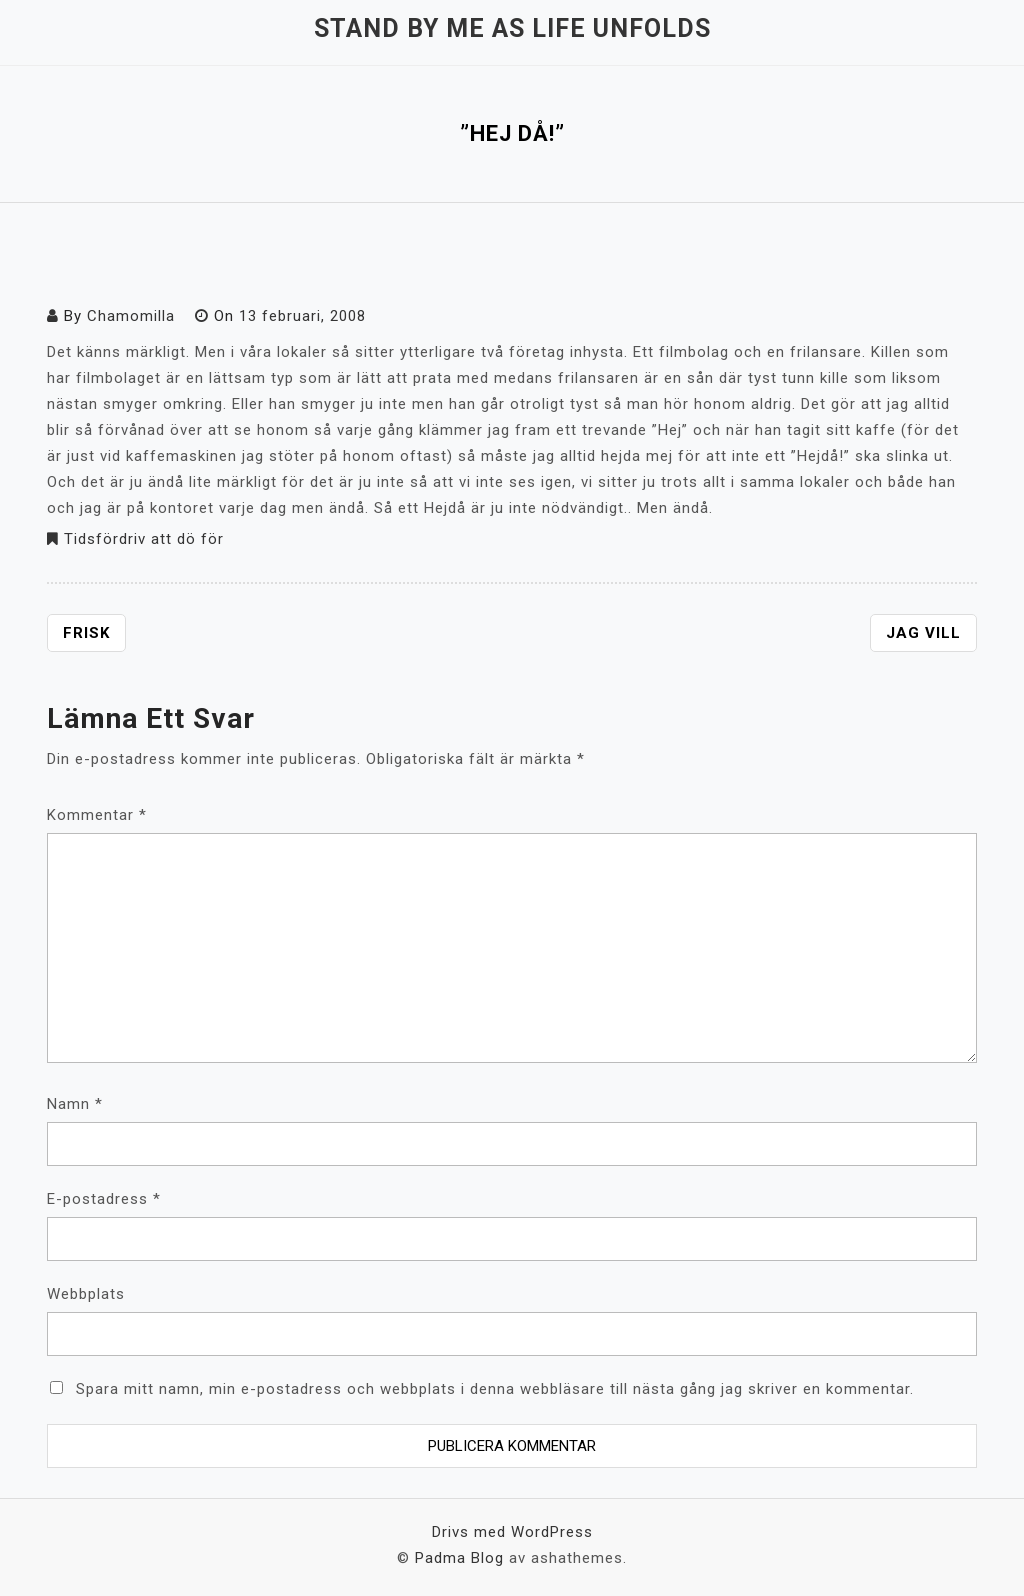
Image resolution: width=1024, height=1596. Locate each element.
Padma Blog (459, 1558)
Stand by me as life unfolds (512, 28)
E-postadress (104, 1199)
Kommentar (97, 815)
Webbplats (86, 1294)
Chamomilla (131, 316)
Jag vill (923, 633)
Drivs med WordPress (512, 1532)
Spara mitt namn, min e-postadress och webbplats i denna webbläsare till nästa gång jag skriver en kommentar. (495, 1389)
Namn (75, 1104)
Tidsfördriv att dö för (144, 539)
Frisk (86, 633)
